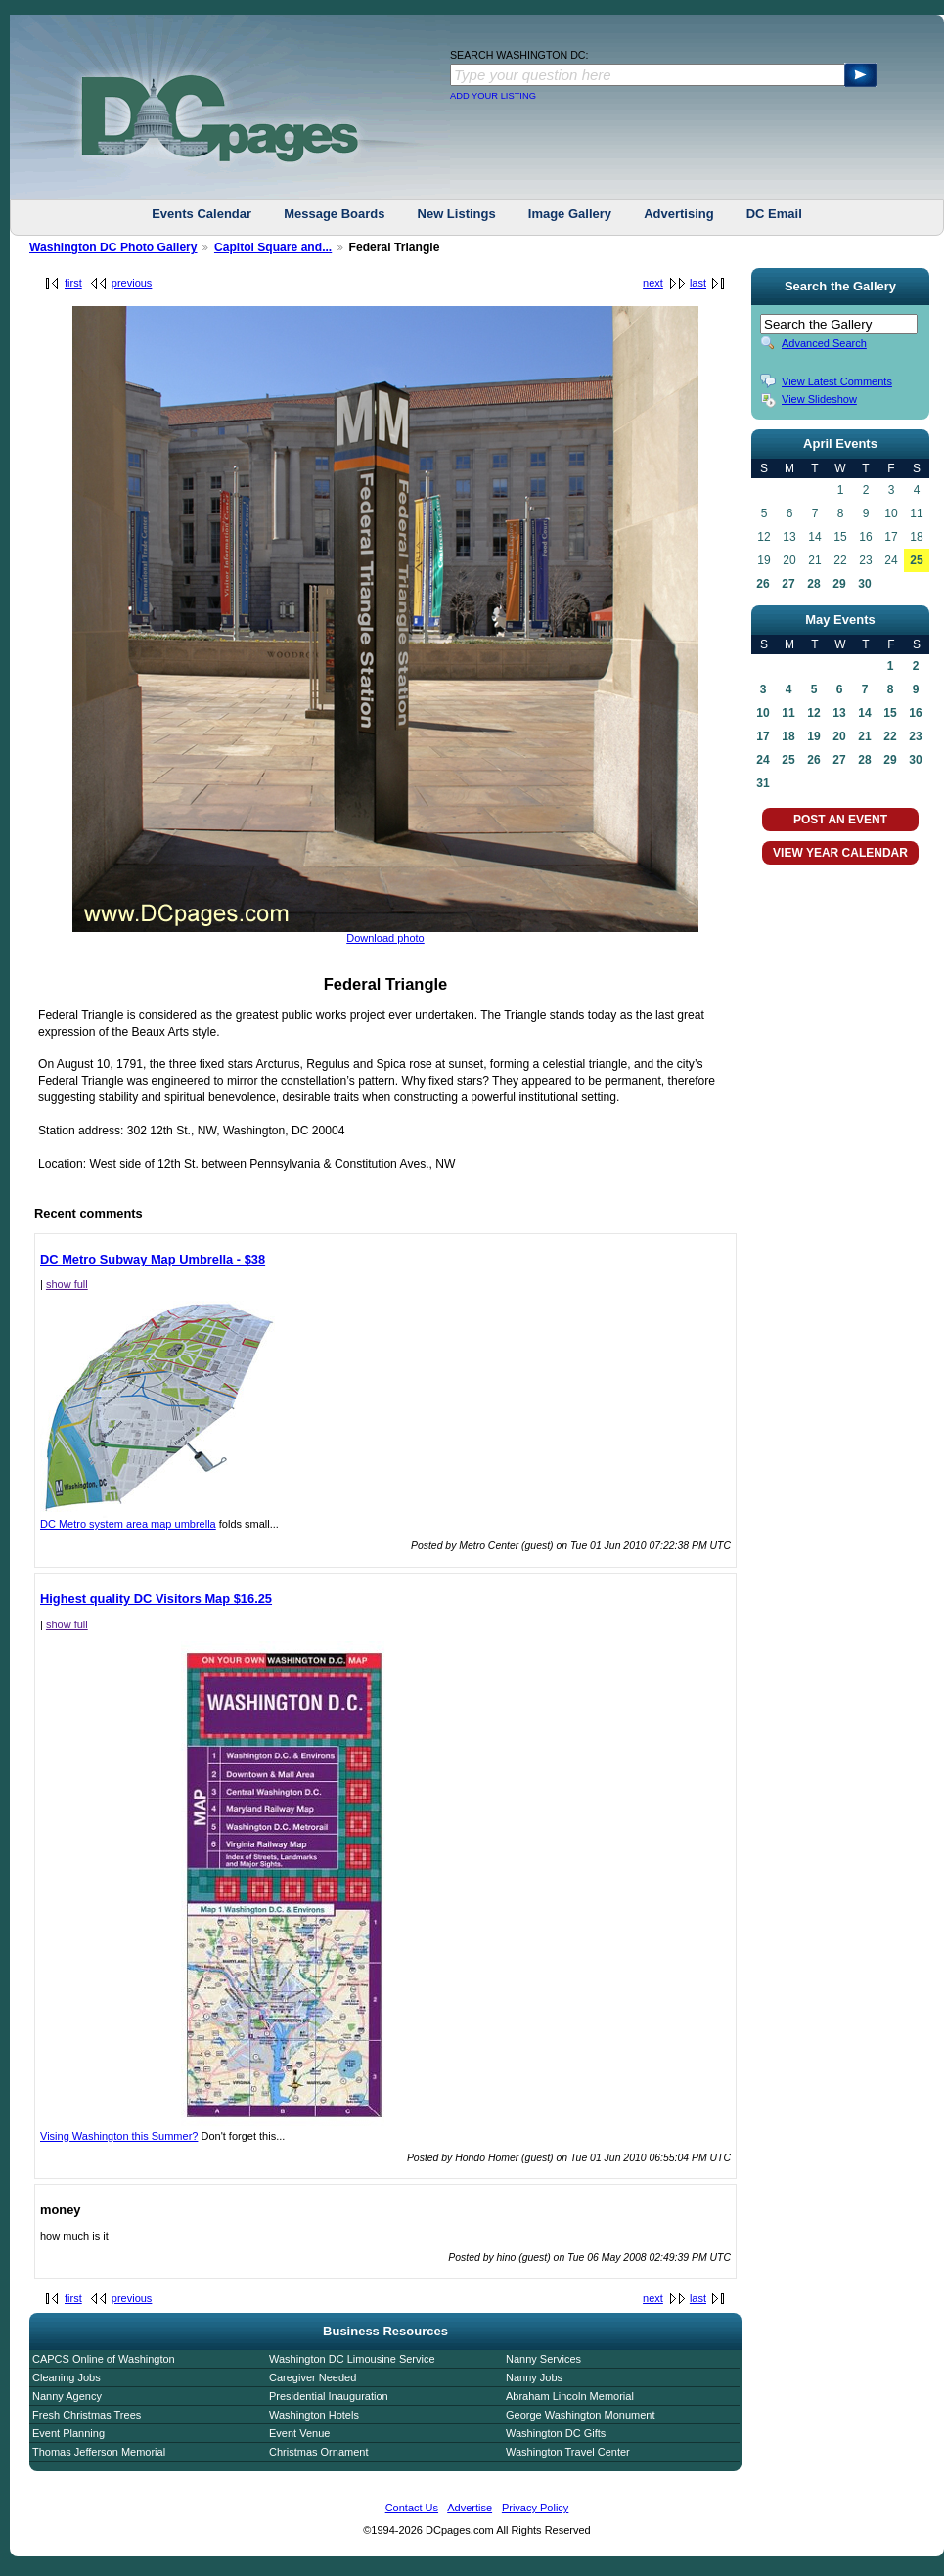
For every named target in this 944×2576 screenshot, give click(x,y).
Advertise (469, 2507)
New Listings (457, 213)
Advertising (679, 213)
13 (838, 713)
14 (864, 713)
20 (838, 736)
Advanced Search (824, 343)
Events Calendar (201, 213)
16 (915, 713)
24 (762, 760)
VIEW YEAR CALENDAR (840, 853)
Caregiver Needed (312, 2377)
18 (788, 736)
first (73, 283)
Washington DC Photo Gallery (113, 247)
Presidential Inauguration (328, 2396)
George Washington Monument (580, 2415)
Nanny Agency (67, 2396)
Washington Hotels (314, 2415)
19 (813, 736)
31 (762, 783)
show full (67, 1284)
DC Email (774, 213)
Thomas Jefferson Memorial (98, 2452)
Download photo (385, 938)
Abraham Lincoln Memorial (570, 2396)
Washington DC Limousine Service (352, 2359)
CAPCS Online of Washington (103, 2359)
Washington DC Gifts (556, 2433)
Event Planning (68, 2433)
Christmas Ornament (318, 2452)
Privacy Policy (535, 2507)
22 (889, 736)
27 (788, 584)
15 (889, 713)
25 (916, 560)
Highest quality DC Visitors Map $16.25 (156, 1598)
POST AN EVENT (840, 819)
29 (838, 584)
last (698, 283)
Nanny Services (543, 2359)
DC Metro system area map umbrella (157, 1519)
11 (788, 713)
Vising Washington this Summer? (284, 2131)
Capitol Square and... (273, 247)
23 (915, 736)
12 (813, 713)
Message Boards (334, 213)
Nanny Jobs (534, 2377)
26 (762, 584)
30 (864, 584)
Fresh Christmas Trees (86, 2415)
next (653, 283)
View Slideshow (819, 399)
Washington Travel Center (568, 2452)
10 (762, 713)
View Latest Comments (837, 381)
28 (813, 584)
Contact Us (411, 2507)
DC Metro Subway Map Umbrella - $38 (152, 1259)
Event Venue (299, 2433)
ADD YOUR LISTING (493, 96)
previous (132, 283)
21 (864, 736)
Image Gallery (569, 213)
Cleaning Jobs (66, 2377)
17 (762, 736)
